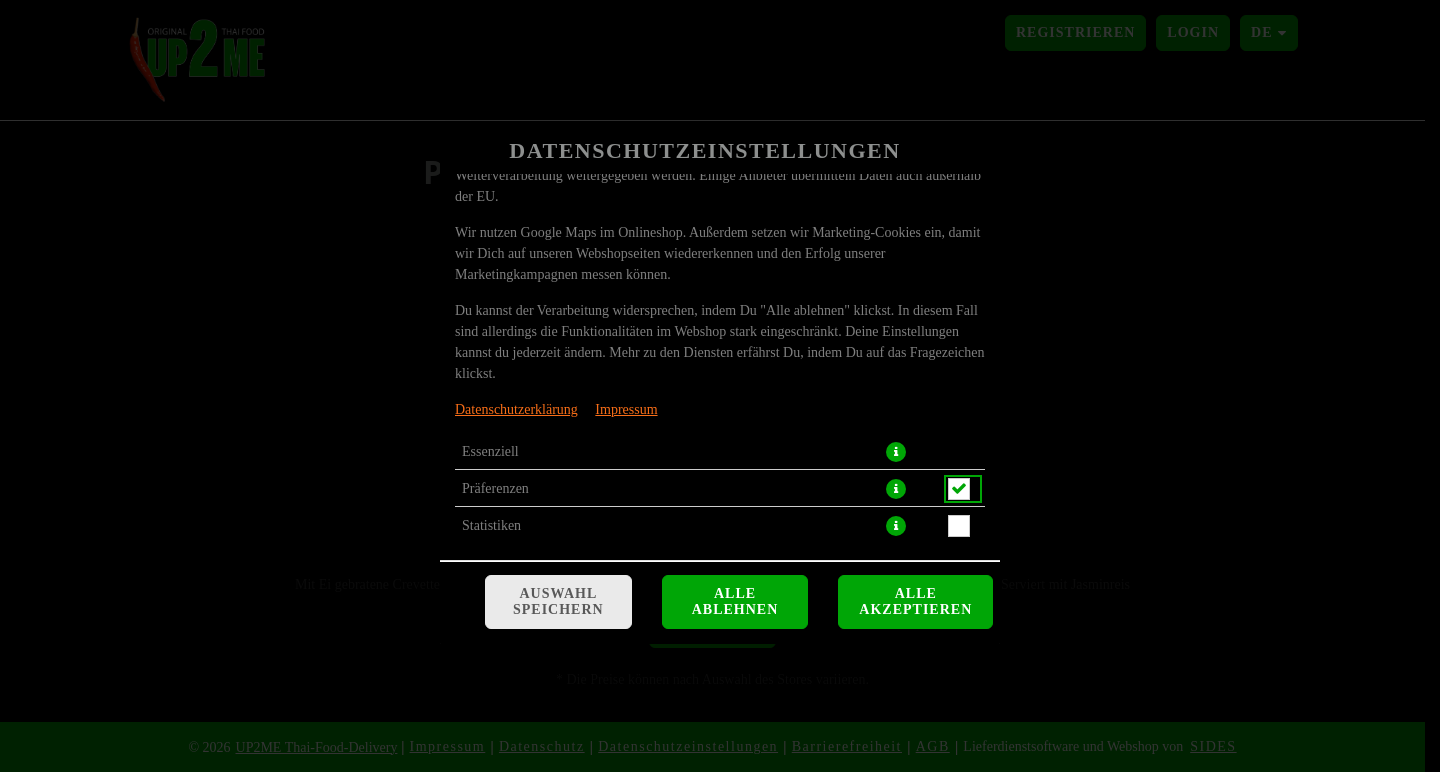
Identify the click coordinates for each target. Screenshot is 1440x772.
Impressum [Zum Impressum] (626, 409)
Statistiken (491, 525)
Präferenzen (495, 488)
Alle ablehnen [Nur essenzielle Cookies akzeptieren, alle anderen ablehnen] (735, 601)
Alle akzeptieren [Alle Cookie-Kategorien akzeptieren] (915, 601)
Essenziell (490, 451)
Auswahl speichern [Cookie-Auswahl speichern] (558, 601)
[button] (896, 452)
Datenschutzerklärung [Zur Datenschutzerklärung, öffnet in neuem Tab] (516, 409)
